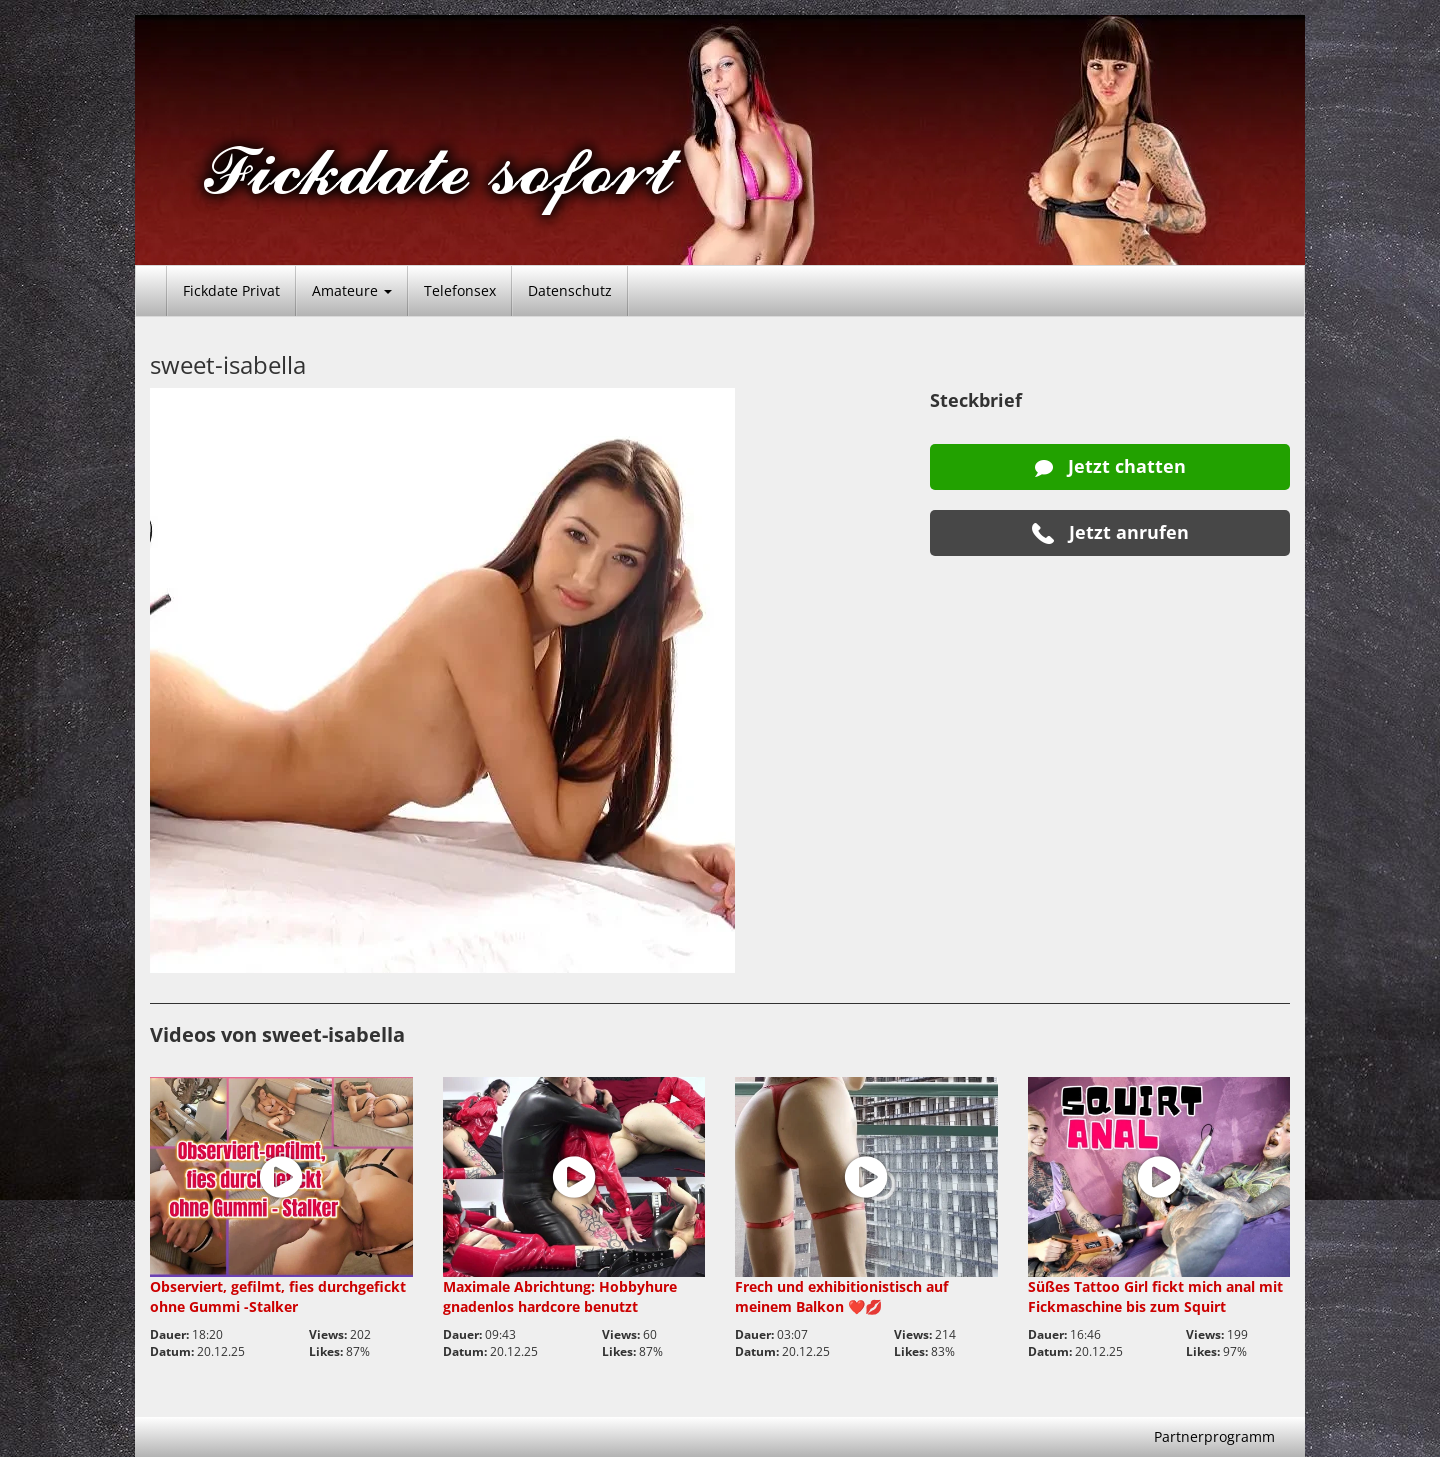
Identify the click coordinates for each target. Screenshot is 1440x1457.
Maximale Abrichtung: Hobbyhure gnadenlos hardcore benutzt (560, 1296)
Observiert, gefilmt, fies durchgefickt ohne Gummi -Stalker (278, 1296)
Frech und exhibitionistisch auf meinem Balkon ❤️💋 (841, 1296)
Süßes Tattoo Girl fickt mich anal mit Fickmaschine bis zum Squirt (1155, 1296)
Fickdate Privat (231, 290)
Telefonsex (460, 290)
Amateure (352, 290)
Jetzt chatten (1110, 466)
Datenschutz (570, 290)
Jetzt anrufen (1110, 532)
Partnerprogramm (1214, 1436)
